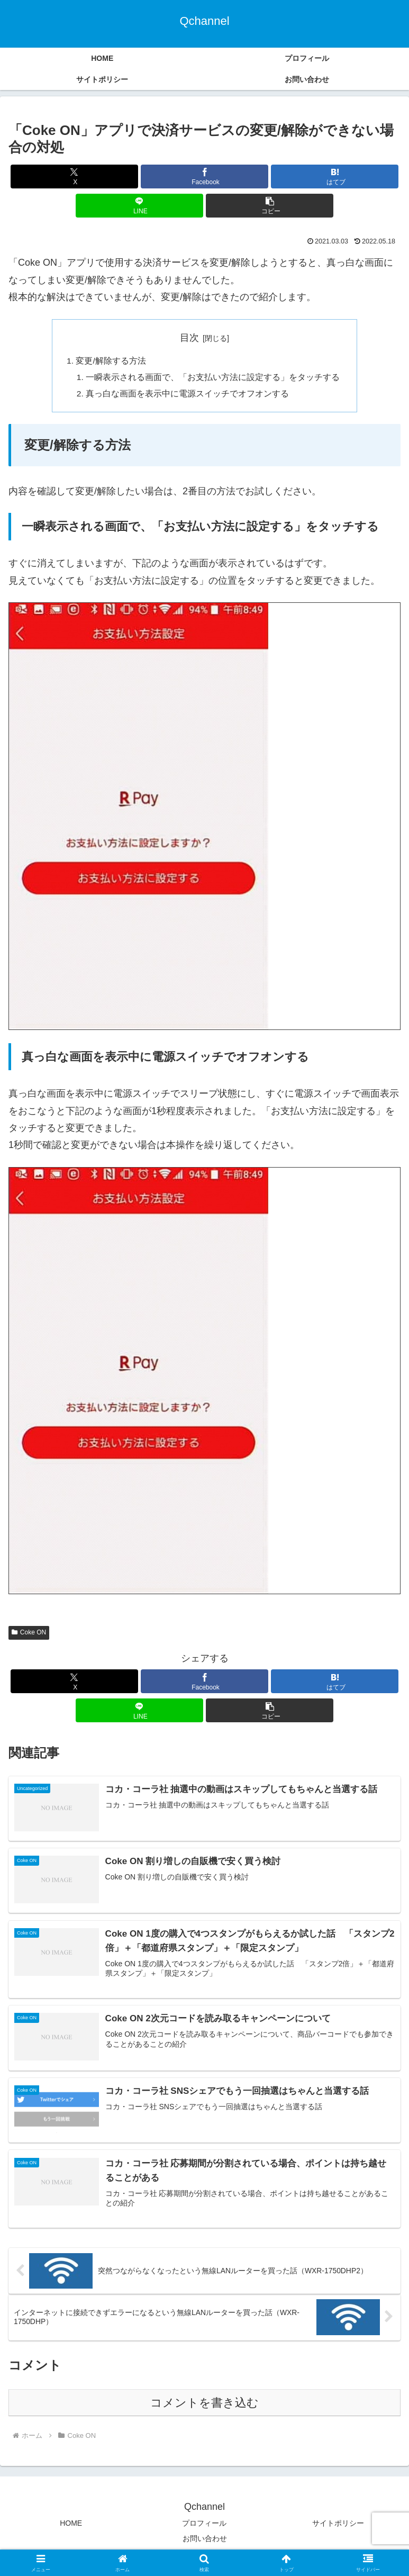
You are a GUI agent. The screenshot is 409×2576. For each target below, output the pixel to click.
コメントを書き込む (204, 2406)
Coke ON (29, 1635)
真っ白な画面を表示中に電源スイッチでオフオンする (187, 396)
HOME (71, 2526)
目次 (189, 337)
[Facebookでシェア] (204, 176)
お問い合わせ (205, 2542)
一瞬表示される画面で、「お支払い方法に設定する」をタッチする (213, 378)
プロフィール (204, 2526)
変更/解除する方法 (111, 361)
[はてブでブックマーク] (334, 176)
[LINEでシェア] (139, 206)
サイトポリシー (338, 2526)
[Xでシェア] (74, 176)
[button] (269, 206)
